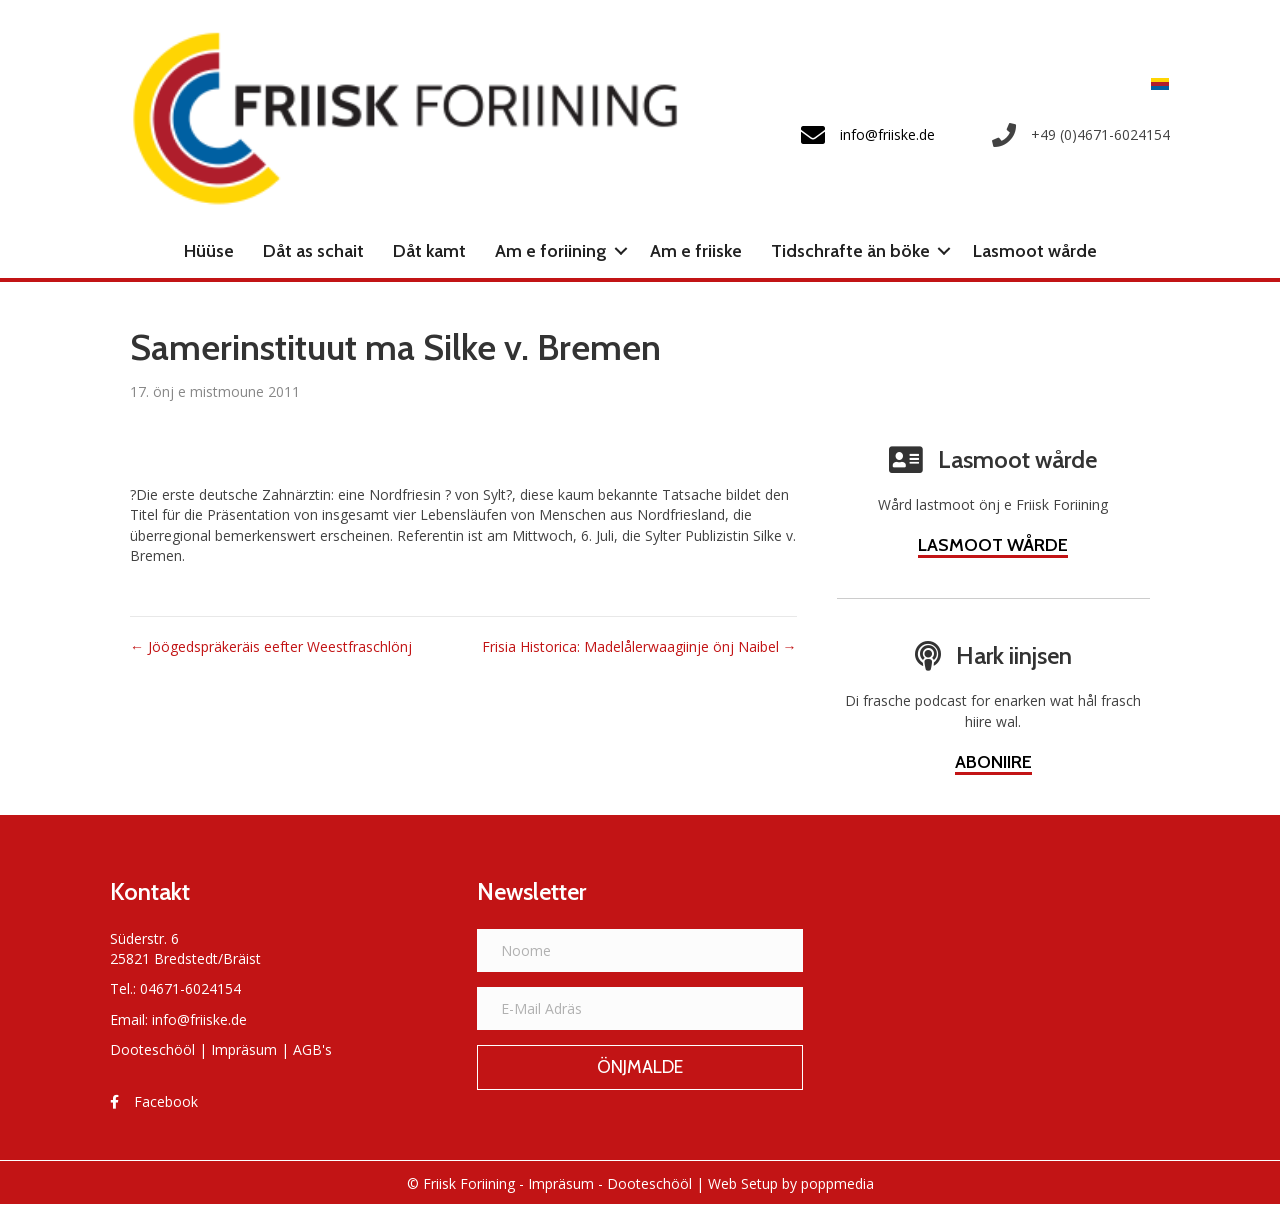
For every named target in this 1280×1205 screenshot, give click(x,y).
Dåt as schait (313, 251)
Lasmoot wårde (1035, 251)
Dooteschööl (152, 1049)
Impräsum (244, 1049)
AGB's (312, 1049)
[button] (621, 251)
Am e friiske (696, 251)
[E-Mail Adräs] (640, 1008)
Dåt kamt (429, 251)
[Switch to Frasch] (1155, 83)
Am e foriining (551, 251)
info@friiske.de (199, 1019)
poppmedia (837, 1183)
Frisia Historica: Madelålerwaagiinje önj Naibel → (639, 646)
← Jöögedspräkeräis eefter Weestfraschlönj (271, 646)
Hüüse (209, 251)
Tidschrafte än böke (850, 251)
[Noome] (640, 950)
